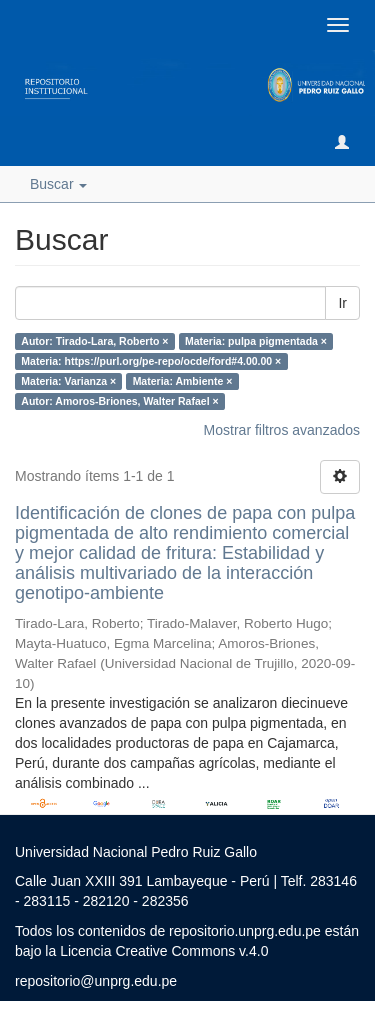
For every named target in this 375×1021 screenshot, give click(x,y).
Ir (342, 303)
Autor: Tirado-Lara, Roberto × (94, 341)
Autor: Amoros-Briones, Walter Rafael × (119, 401)
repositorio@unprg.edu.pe (96, 981)
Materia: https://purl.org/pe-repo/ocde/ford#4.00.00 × (151, 361)
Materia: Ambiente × (183, 381)
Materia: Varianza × (68, 381)
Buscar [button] (58, 184)
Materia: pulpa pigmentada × (256, 341)
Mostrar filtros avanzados (282, 430)
